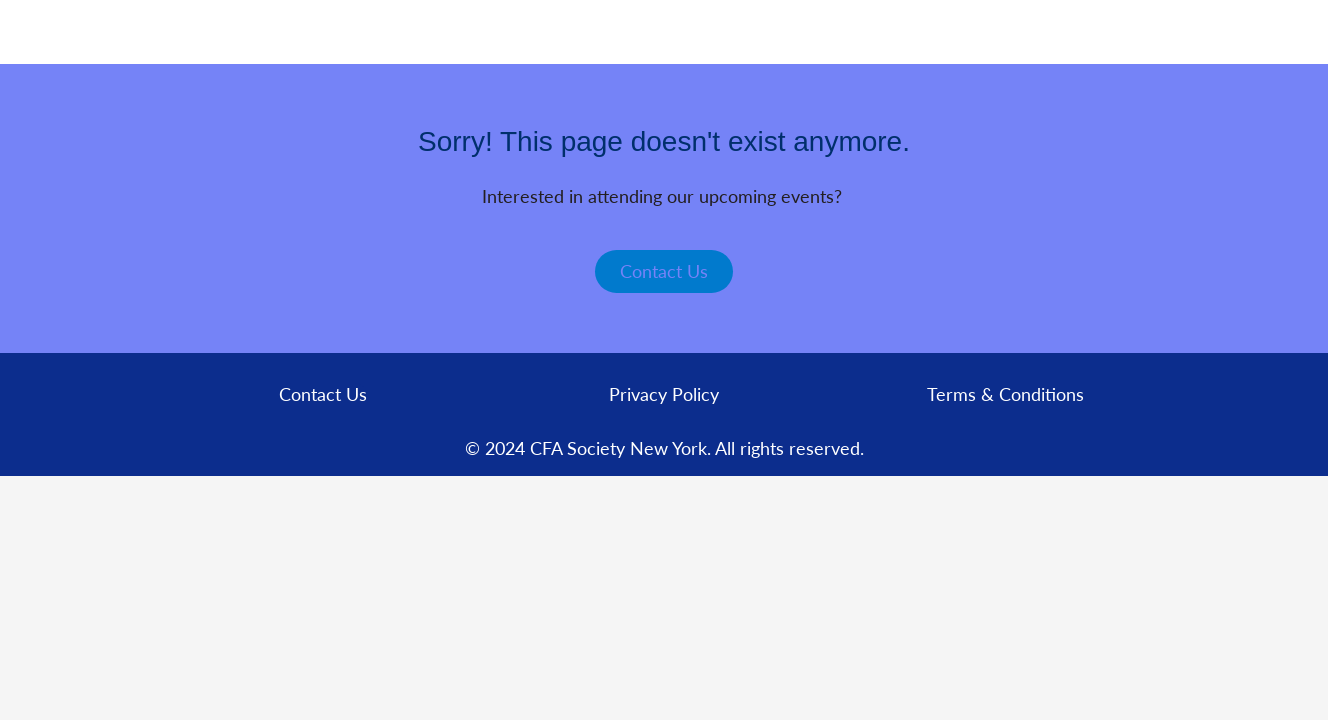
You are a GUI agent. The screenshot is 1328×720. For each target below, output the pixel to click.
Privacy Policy (664, 394)
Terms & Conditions (1005, 394)
